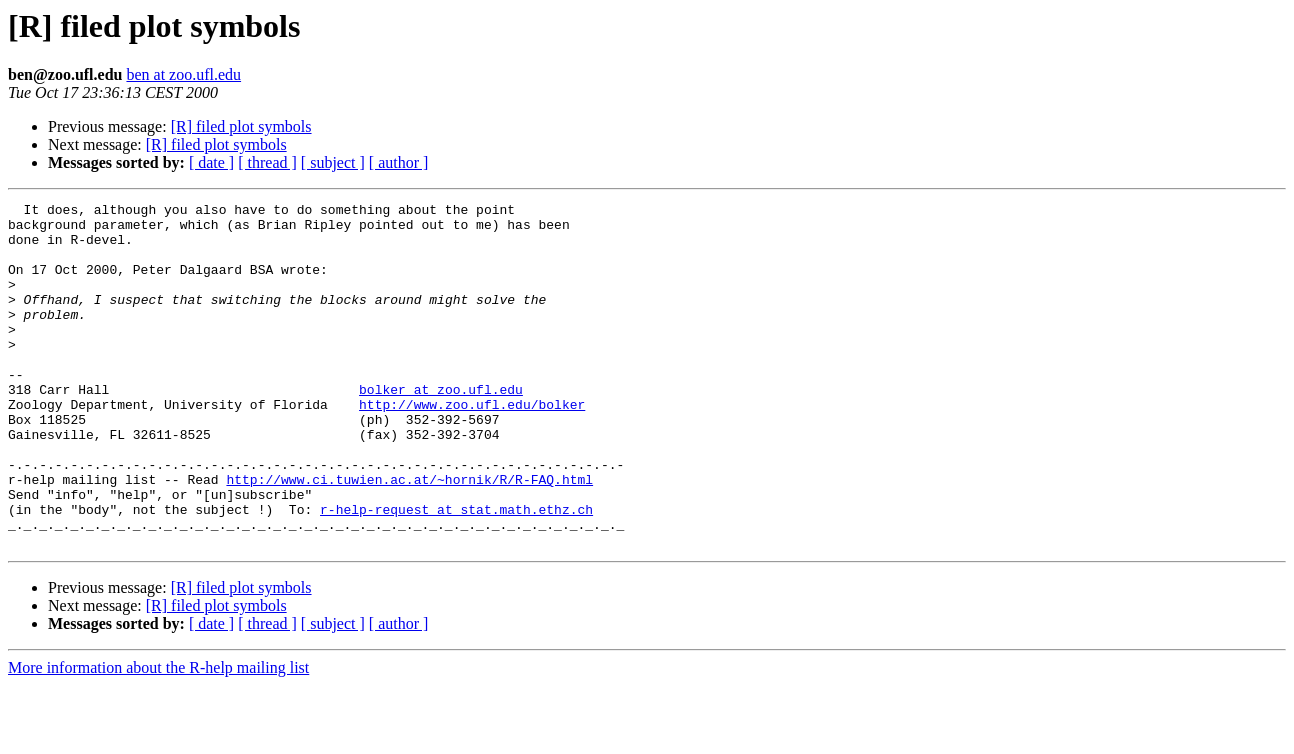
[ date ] (211, 162)
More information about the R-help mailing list (158, 736)
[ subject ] (333, 162)
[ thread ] (267, 162)
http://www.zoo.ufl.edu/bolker (472, 446)
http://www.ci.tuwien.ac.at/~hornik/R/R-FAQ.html (409, 536)
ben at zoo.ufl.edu (183, 74)
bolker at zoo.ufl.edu (441, 428)
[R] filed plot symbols (241, 126)
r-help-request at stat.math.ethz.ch (456, 572)
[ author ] (399, 162)
